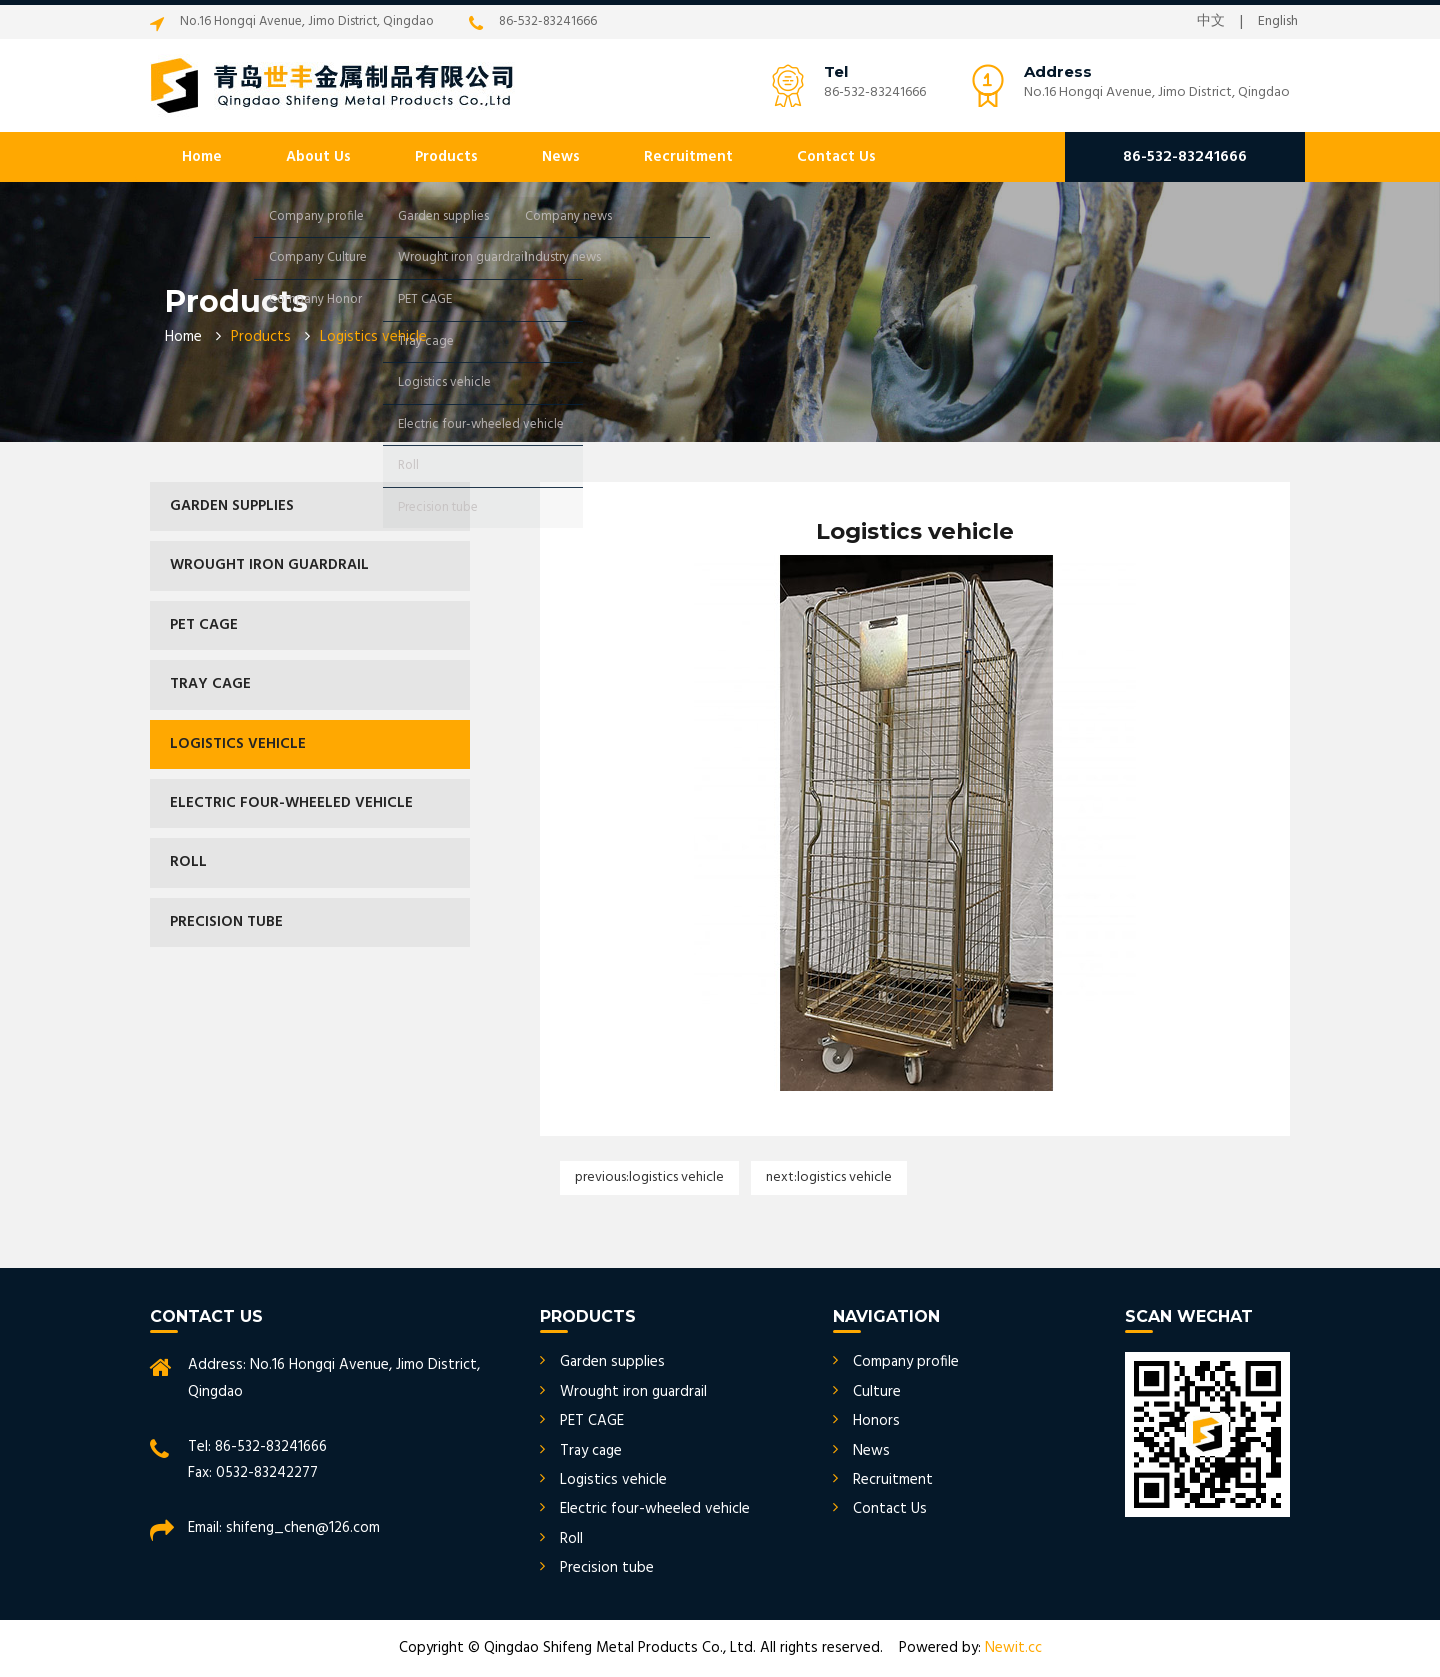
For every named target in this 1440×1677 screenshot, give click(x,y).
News (561, 157)
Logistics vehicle (238, 744)
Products (446, 157)
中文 (1211, 22)
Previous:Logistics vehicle (649, 1177)
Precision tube (226, 922)
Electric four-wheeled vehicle (291, 803)
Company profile (906, 1362)
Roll (188, 862)
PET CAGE (204, 625)
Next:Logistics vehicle (829, 1177)
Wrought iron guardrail (269, 565)
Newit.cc (1013, 1648)
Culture (877, 1392)
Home (202, 157)
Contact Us (836, 157)
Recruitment (688, 157)
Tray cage (210, 684)
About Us (318, 157)
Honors (876, 1421)
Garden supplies (232, 506)
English (1278, 22)
